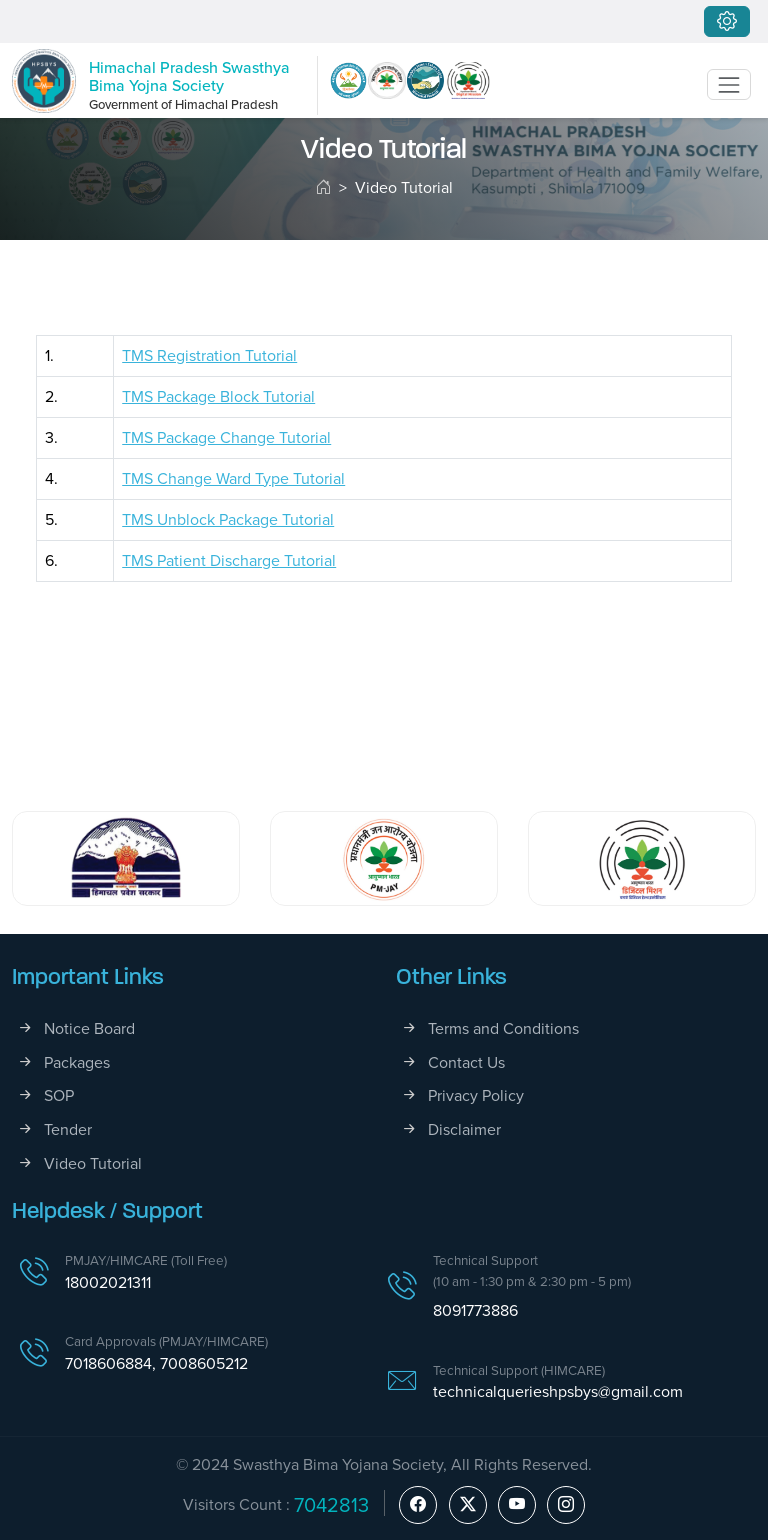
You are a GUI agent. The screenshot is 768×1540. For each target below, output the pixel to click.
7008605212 (204, 1363)
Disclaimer (464, 1129)
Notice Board (89, 1028)
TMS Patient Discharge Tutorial (229, 560)
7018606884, (112, 1363)
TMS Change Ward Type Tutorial (233, 478)
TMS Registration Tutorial (209, 355)
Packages (77, 1062)
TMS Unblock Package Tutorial (228, 519)
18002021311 (108, 1282)
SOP (59, 1095)
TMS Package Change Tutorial (226, 437)
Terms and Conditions (503, 1028)
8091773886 (475, 1310)
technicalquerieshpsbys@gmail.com (558, 1391)
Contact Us (466, 1062)
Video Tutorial (93, 1163)
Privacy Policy (476, 1095)
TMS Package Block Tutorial (218, 396)
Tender (68, 1129)
